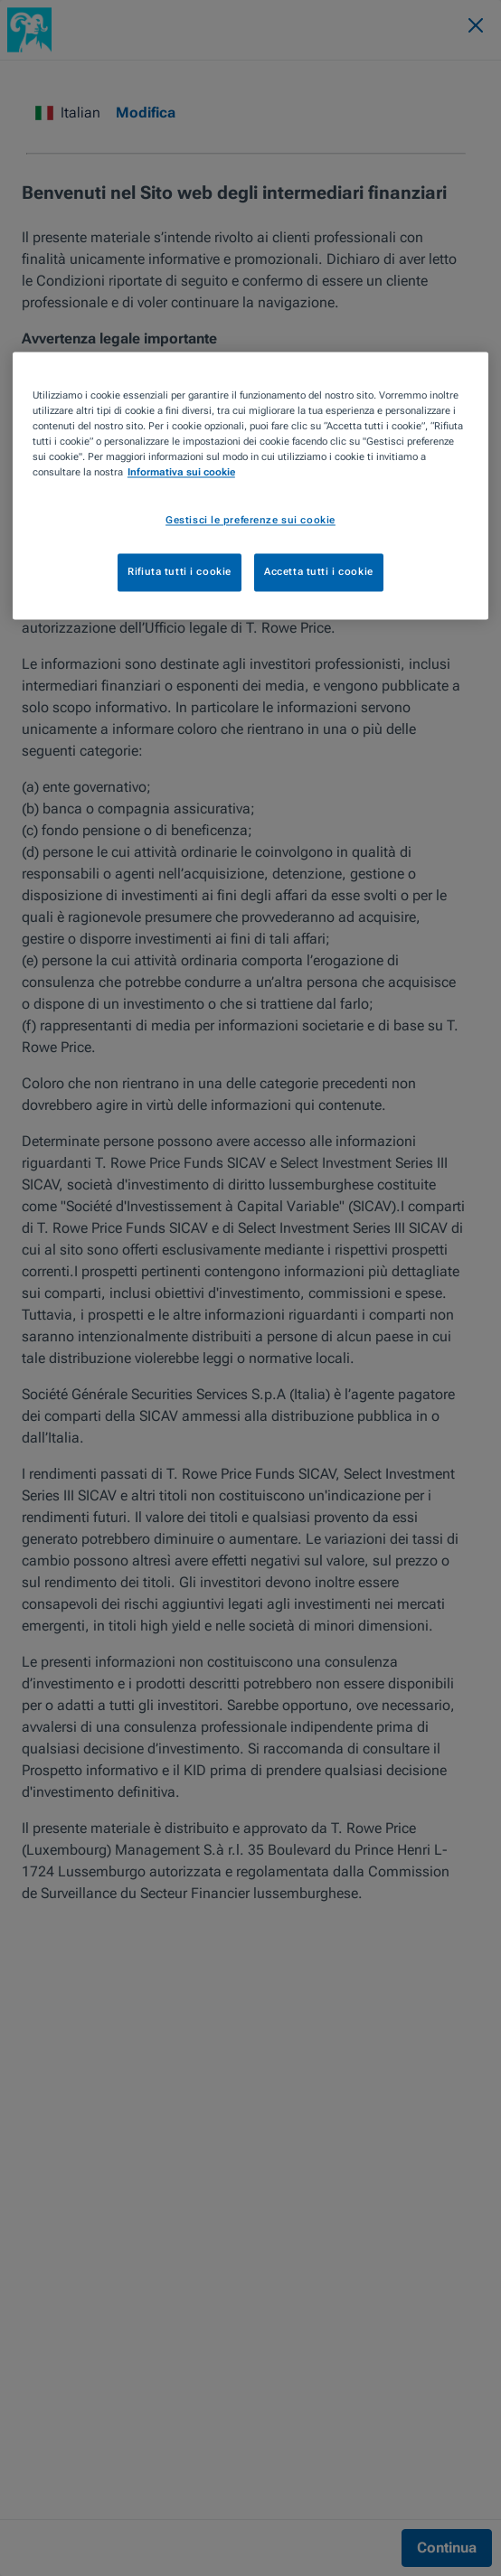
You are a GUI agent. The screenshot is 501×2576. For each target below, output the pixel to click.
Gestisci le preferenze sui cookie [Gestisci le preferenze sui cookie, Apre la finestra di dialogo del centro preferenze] (250, 519)
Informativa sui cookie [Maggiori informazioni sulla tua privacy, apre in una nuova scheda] (181, 471)
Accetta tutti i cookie (318, 571)
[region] (250, 485)
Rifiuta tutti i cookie (180, 571)
